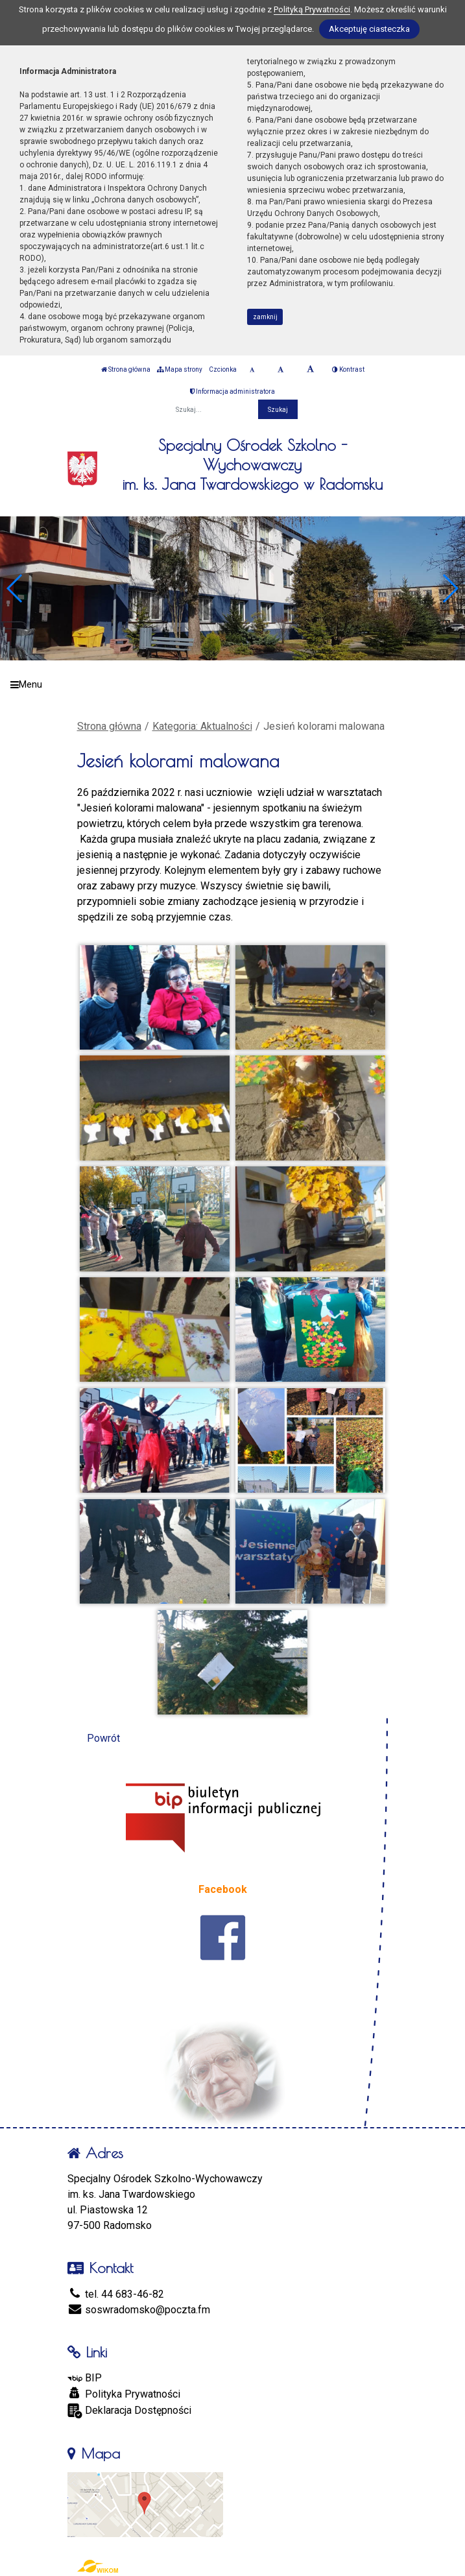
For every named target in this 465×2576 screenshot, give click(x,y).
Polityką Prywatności (312, 9)
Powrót (103, 1738)
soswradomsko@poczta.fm (138, 2310)
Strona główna (125, 369)
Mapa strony (179, 369)
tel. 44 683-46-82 (115, 2294)
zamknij (265, 316)
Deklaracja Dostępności (129, 2410)
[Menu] (232, 684)
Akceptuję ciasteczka (369, 29)
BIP (84, 2378)
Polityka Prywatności (123, 2393)
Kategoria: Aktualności (202, 726)
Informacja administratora (232, 391)
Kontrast (348, 369)
